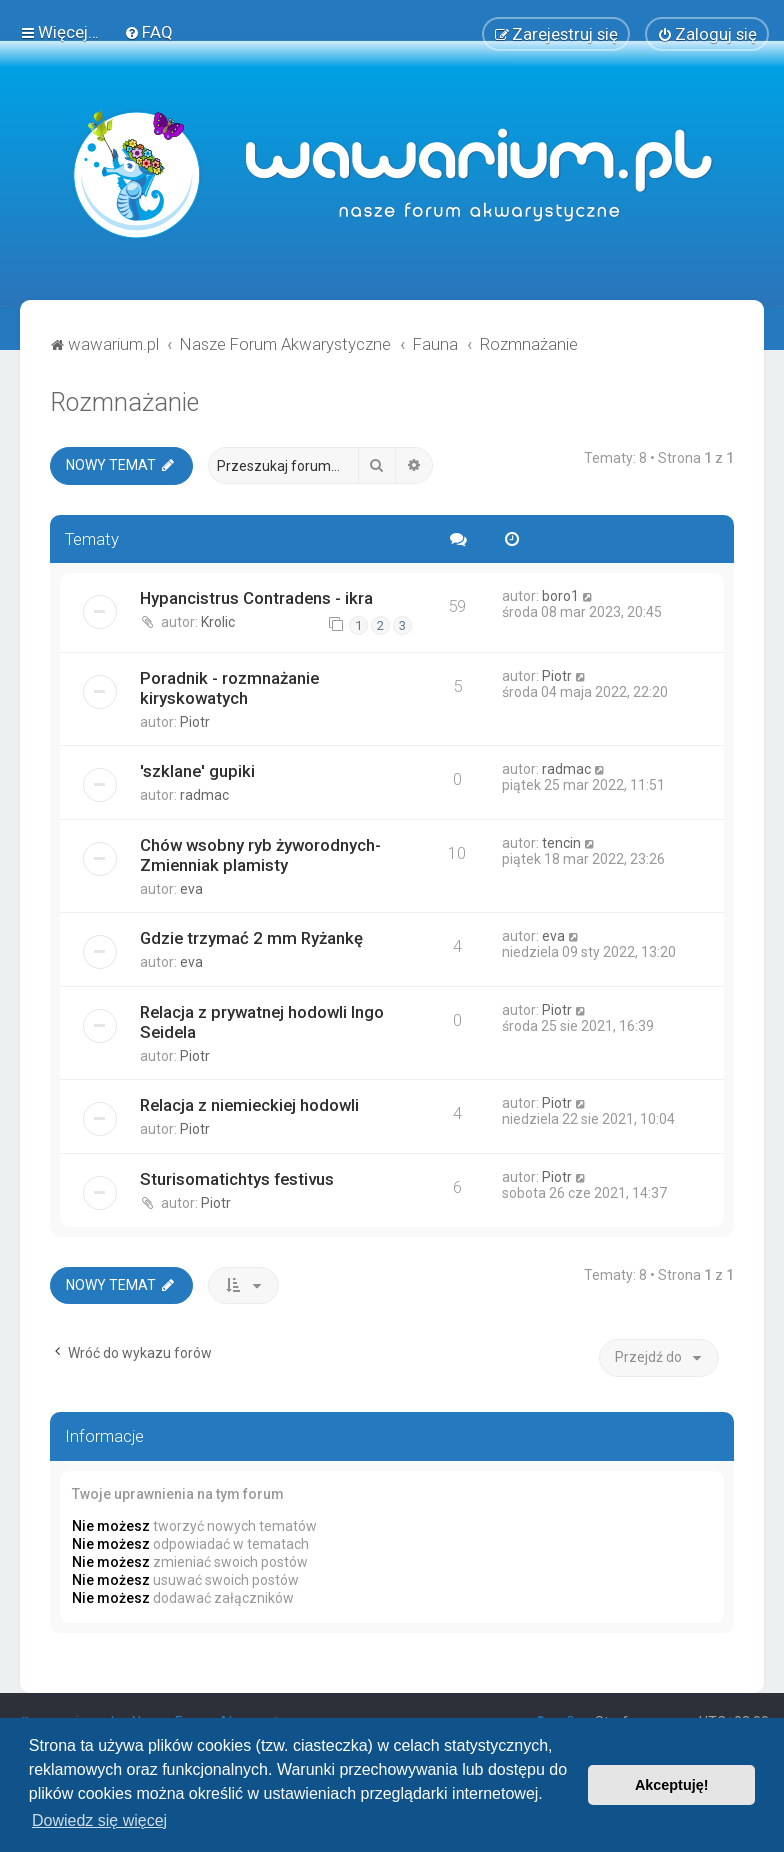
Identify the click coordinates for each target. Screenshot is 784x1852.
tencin (561, 840)
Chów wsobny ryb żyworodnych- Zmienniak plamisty (260, 852)
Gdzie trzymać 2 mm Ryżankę (251, 935)
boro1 (560, 594)
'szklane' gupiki (197, 768)
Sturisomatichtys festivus (237, 1176)
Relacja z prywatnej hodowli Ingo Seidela (262, 1019)
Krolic (218, 620)
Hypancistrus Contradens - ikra (256, 596)
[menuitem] (148, 31)
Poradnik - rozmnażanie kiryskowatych (229, 685)
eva (191, 886)
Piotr (195, 719)
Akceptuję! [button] (672, 1785)
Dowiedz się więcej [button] (99, 1820)
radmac (204, 792)
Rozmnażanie (124, 399)
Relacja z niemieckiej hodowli (249, 1102)
